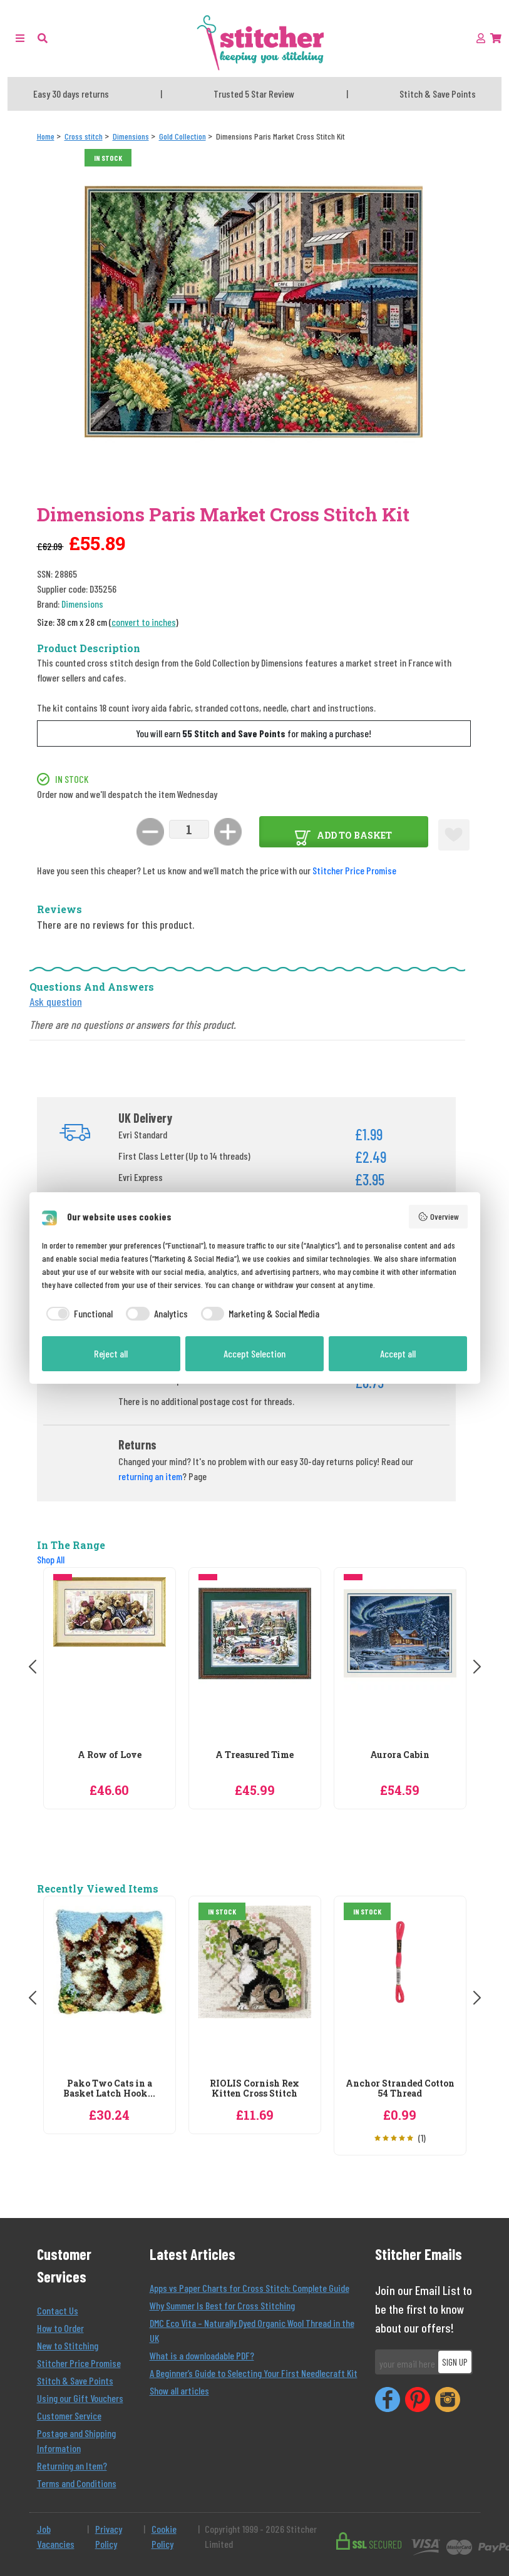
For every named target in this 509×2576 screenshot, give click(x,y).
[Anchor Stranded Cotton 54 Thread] (400, 1989)
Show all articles (179, 2390)
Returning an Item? (72, 2465)
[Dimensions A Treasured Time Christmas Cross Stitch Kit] (254, 1660)
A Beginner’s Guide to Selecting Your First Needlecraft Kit (253, 2373)
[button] (43, 38)
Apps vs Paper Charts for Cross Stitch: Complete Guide (249, 2288)
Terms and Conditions (76, 2483)
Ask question (55, 1001)
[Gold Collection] (182, 136)
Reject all (111, 1353)
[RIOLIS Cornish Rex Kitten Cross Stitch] (254, 1989)
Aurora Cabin (399, 1755)
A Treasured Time (254, 1755)
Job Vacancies (56, 2536)
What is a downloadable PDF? (202, 2355)
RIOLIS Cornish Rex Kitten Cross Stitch (254, 2089)
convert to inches (143, 622)
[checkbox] (77, 1313)
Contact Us (57, 2310)
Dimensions (82, 604)
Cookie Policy (164, 2536)
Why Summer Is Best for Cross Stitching (222, 2305)
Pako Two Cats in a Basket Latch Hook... (109, 2089)
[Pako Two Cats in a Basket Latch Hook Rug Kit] (109, 1989)
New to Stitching (67, 2345)
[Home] (45, 136)
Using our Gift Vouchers (80, 2398)
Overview (438, 1216)
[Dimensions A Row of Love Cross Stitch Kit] (109, 1660)
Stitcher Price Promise (354, 870)
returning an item (150, 1476)
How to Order (60, 2328)
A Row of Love (109, 1755)
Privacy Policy (108, 2536)
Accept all (398, 1353)
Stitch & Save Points (75, 2380)
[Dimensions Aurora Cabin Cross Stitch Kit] (400, 1660)
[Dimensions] (131, 136)
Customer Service (69, 2415)
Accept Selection (254, 1353)
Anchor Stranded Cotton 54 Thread (400, 2089)
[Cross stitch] (83, 136)
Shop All (50, 1559)
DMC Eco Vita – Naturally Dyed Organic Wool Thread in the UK (252, 2330)
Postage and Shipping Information (76, 2440)
